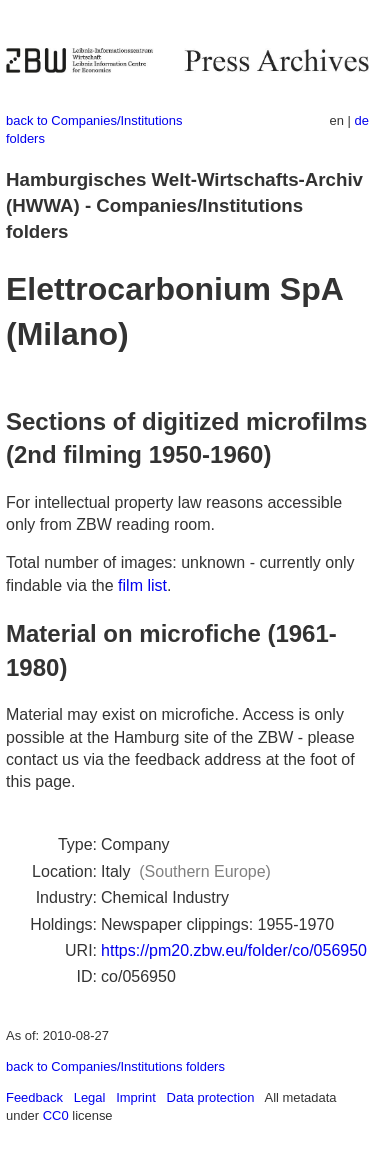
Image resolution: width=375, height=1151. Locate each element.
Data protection (211, 1097)
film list (142, 585)
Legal (90, 1097)
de (362, 120)
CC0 (56, 1115)
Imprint (136, 1097)
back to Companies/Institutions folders (115, 1066)
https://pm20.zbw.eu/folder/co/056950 (234, 950)
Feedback (34, 1097)
